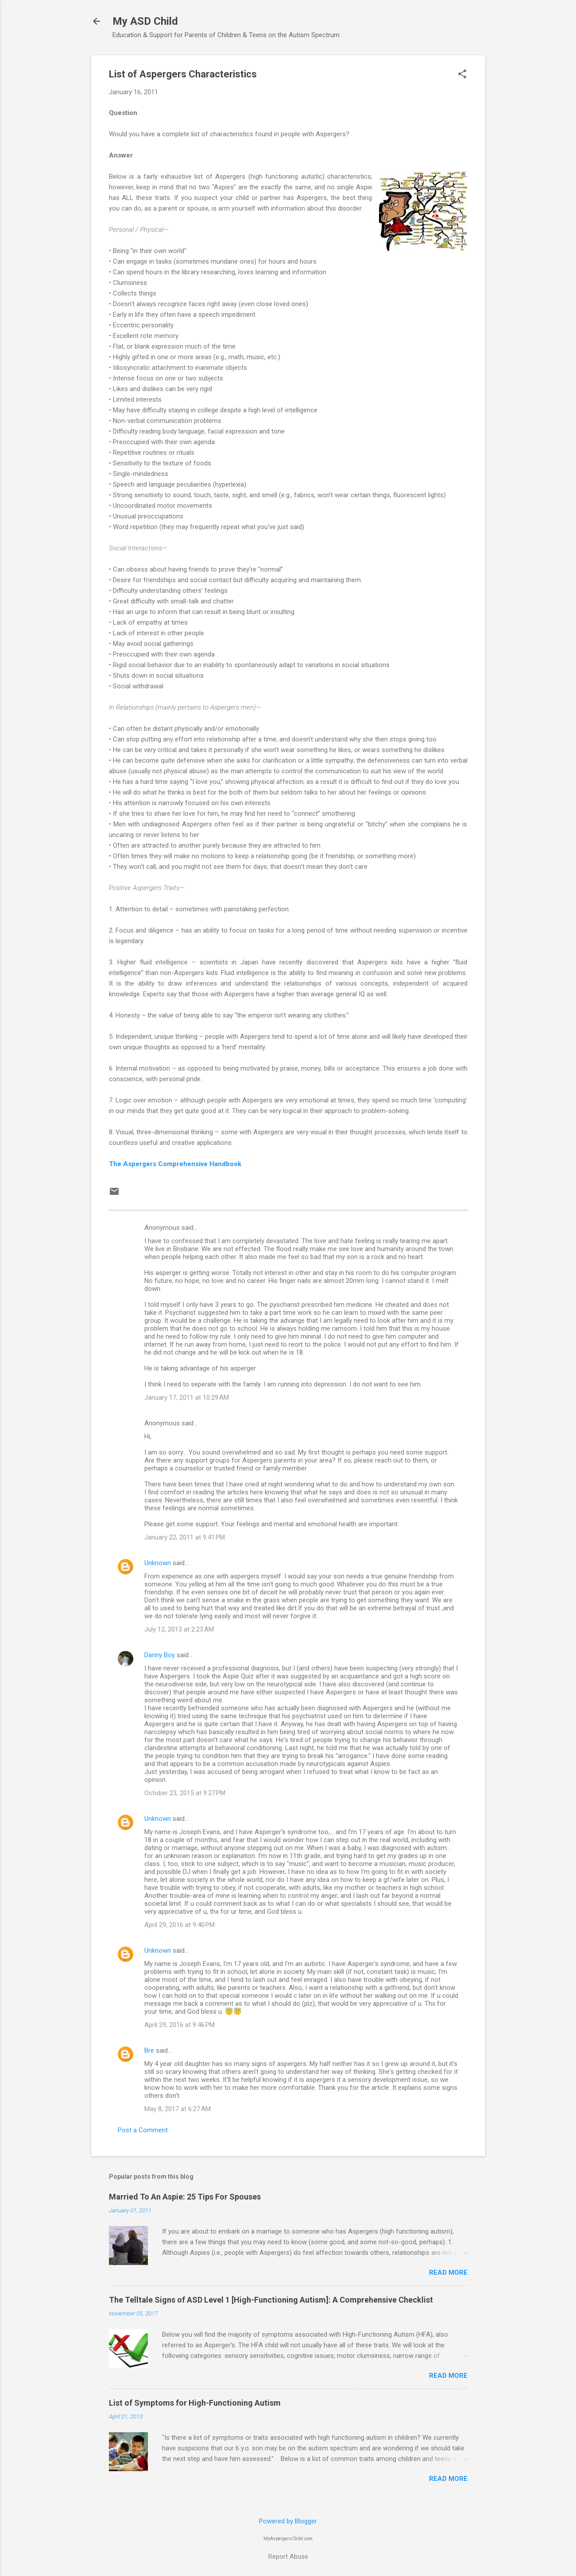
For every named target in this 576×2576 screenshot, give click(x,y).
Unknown (157, 1563)
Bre (149, 2050)
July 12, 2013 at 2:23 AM (179, 1629)
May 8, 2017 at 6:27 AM (177, 2109)
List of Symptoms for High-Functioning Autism (195, 2402)
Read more (448, 2273)
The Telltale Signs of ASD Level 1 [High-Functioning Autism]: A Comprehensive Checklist (271, 2299)
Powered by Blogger (288, 2521)
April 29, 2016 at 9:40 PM (179, 1925)
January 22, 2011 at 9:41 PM (184, 1537)
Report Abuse (288, 2557)
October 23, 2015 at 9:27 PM (184, 1793)
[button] (462, 75)
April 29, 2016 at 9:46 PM (179, 2025)
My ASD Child (145, 21)
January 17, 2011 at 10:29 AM (186, 1397)
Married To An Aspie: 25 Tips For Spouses (185, 2196)
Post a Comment (143, 2130)
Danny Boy (159, 1655)
